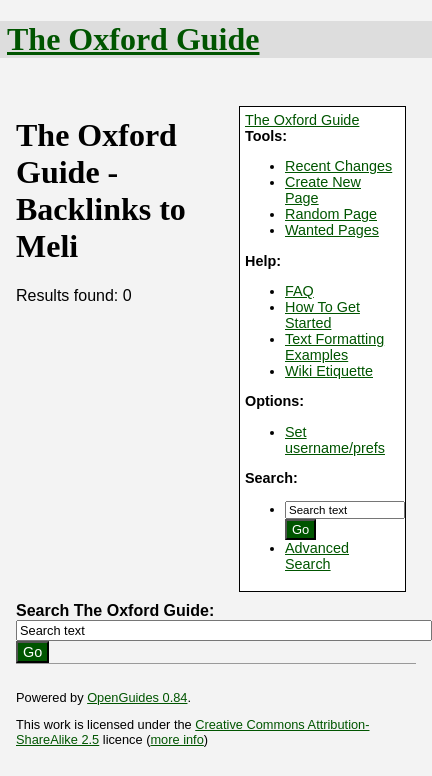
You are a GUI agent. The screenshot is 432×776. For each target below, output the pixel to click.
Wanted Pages (332, 230)
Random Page (331, 214)
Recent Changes (338, 166)
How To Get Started (322, 315)
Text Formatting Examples (334, 347)
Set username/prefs (335, 440)
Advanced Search (317, 556)
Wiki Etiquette (329, 371)
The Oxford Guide (133, 39)
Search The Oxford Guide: (115, 610)
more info (176, 739)
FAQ (299, 291)
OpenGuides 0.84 (137, 697)
